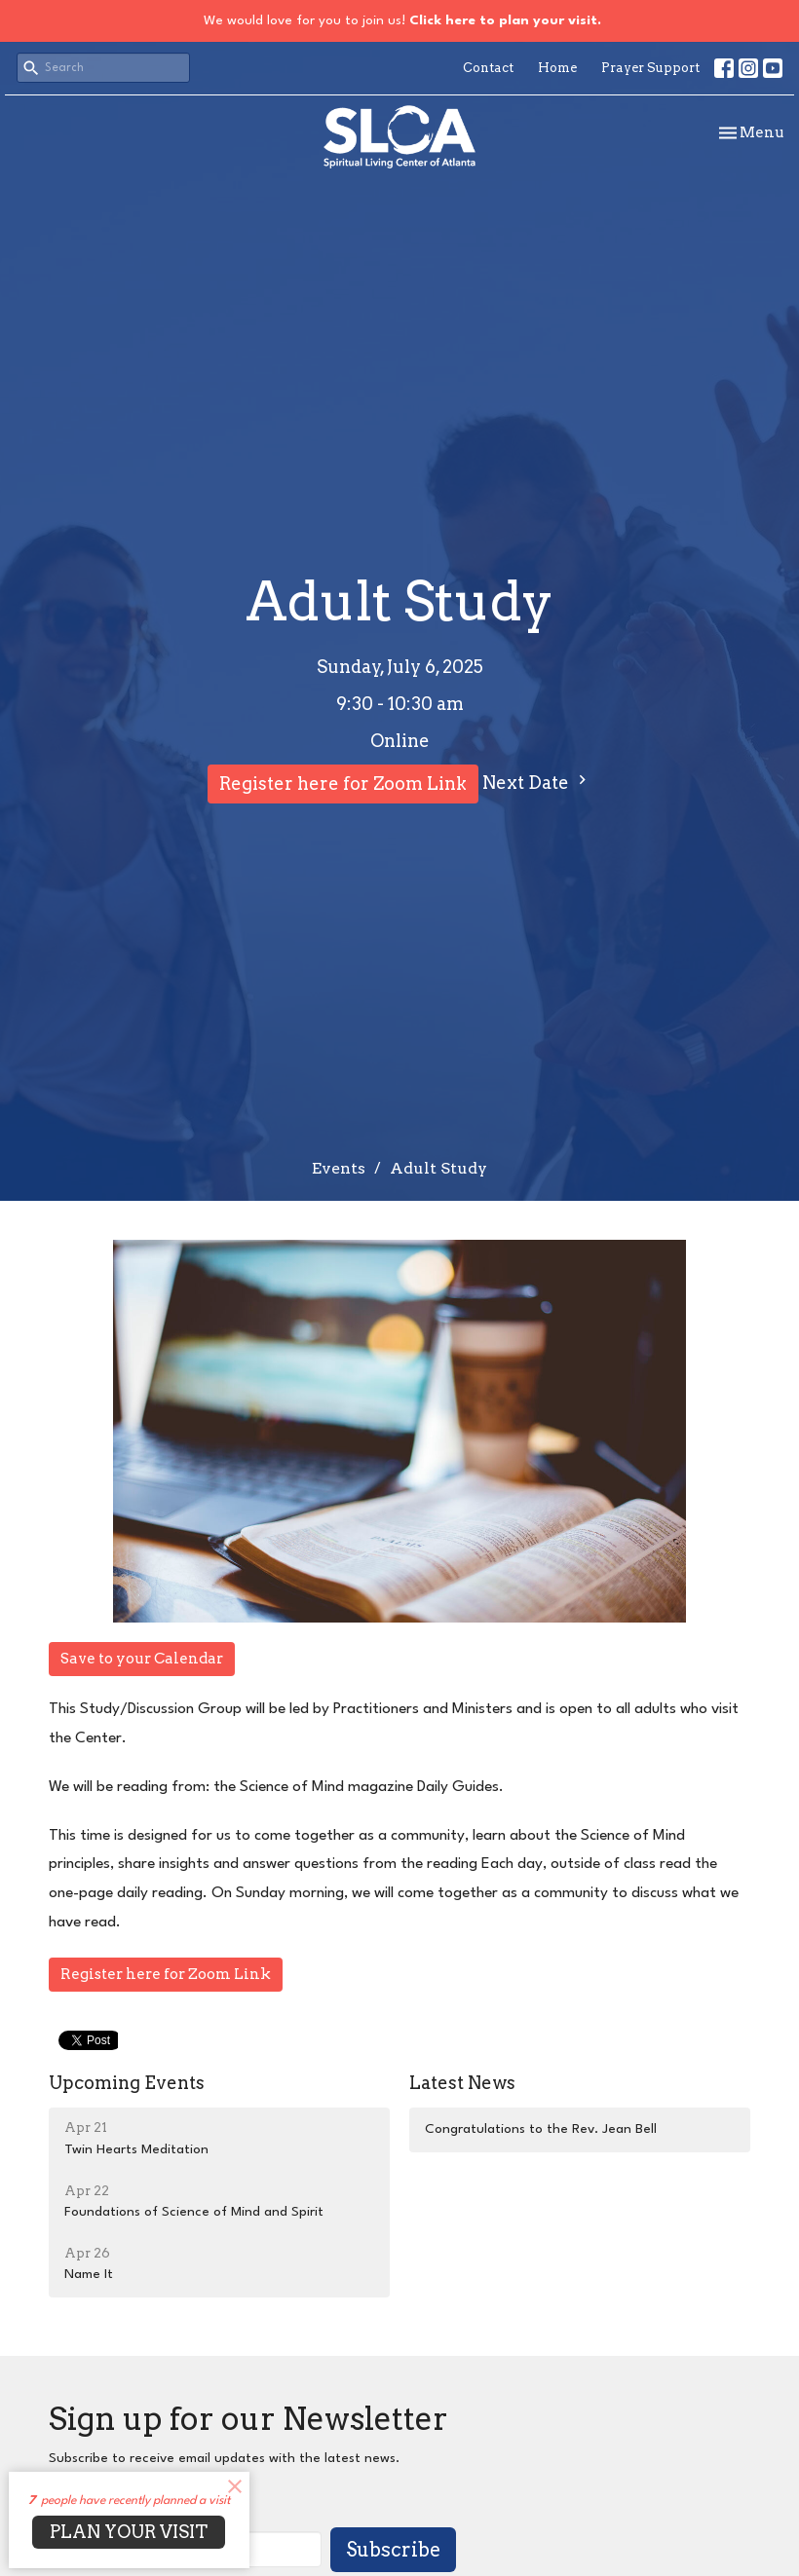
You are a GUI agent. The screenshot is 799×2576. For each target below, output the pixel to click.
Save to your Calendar (141, 1658)
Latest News (462, 2082)
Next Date (536, 781)
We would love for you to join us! (402, 20)
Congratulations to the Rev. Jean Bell (541, 2129)
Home (557, 67)
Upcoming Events (127, 2082)
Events (338, 1168)
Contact (488, 67)
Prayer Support (650, 67)
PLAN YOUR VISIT (129, 2531)
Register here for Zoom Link (343, 783)
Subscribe (393, 2549)
